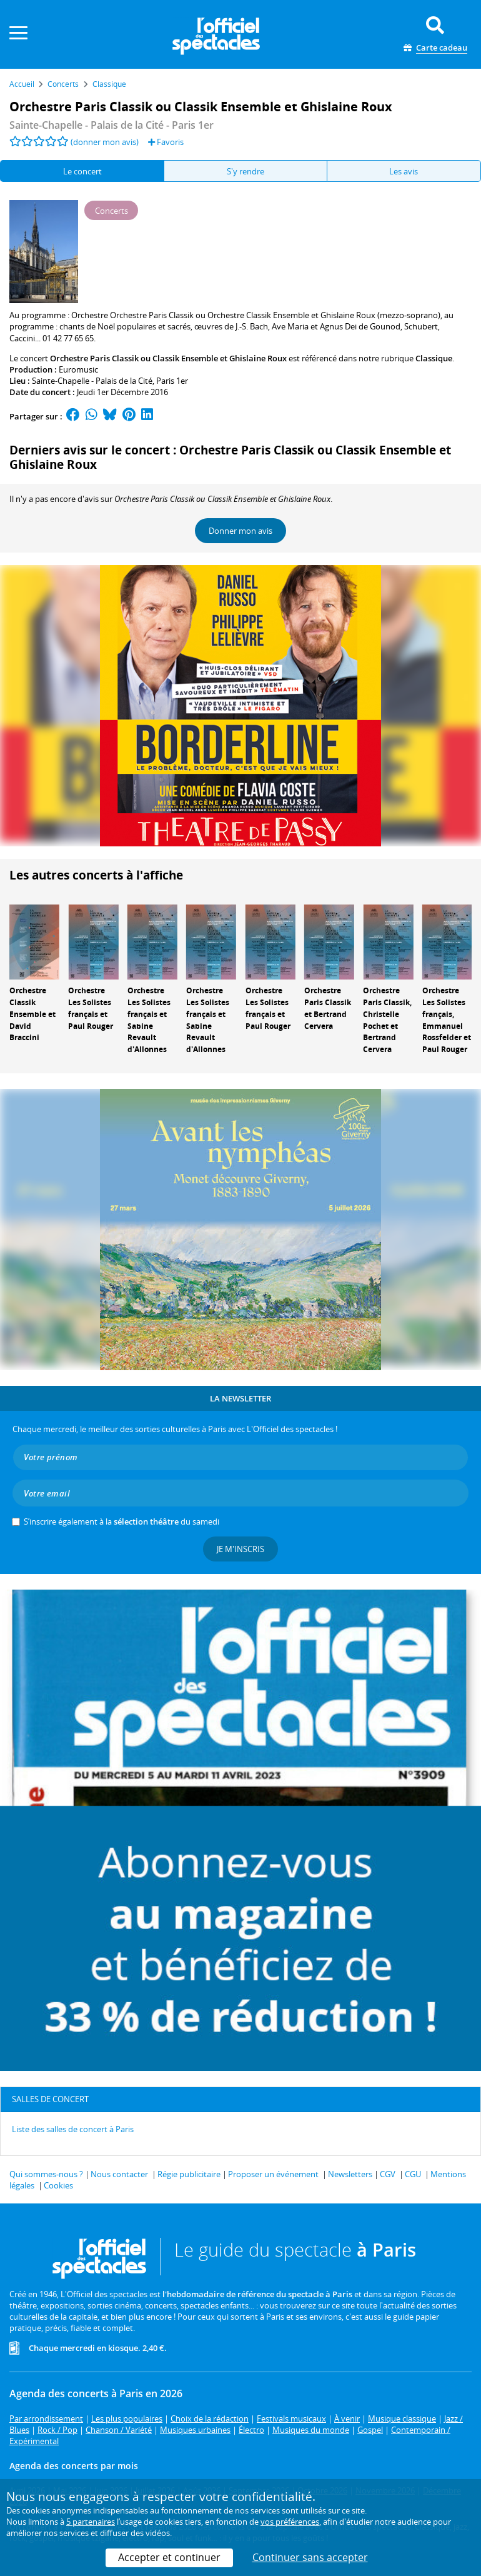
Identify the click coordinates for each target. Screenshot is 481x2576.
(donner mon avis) (105, 142)
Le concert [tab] (82, 171)
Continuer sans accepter (310, 2557)
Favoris (166, 142)
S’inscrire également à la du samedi (121, 1521)
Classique (433, 358)
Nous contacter (119, 2174)
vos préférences (289, 2521)
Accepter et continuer (169, 2557)
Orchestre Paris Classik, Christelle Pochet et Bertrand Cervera (387, 1020)
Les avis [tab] (403, 171)
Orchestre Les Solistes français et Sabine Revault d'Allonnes (149, 1020)
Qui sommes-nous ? (46, 2174)
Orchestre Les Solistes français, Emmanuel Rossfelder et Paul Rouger (446, 1020)
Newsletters (350, 2174)
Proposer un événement (273, 2174)
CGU (413, 2174)
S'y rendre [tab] (245, 171)
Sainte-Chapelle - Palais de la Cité (92, 380)
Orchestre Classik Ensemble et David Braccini (32, 1014)
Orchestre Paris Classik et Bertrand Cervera (327, 1008)
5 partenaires (90, 2521)
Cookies (58, 2185)
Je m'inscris (240, 1549)
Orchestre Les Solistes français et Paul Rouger (90, 1008)
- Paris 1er (111, 125)
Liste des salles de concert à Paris (73, 2129)
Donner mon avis (240, 530)
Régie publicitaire (189, 2174)
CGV (387, 2174)
